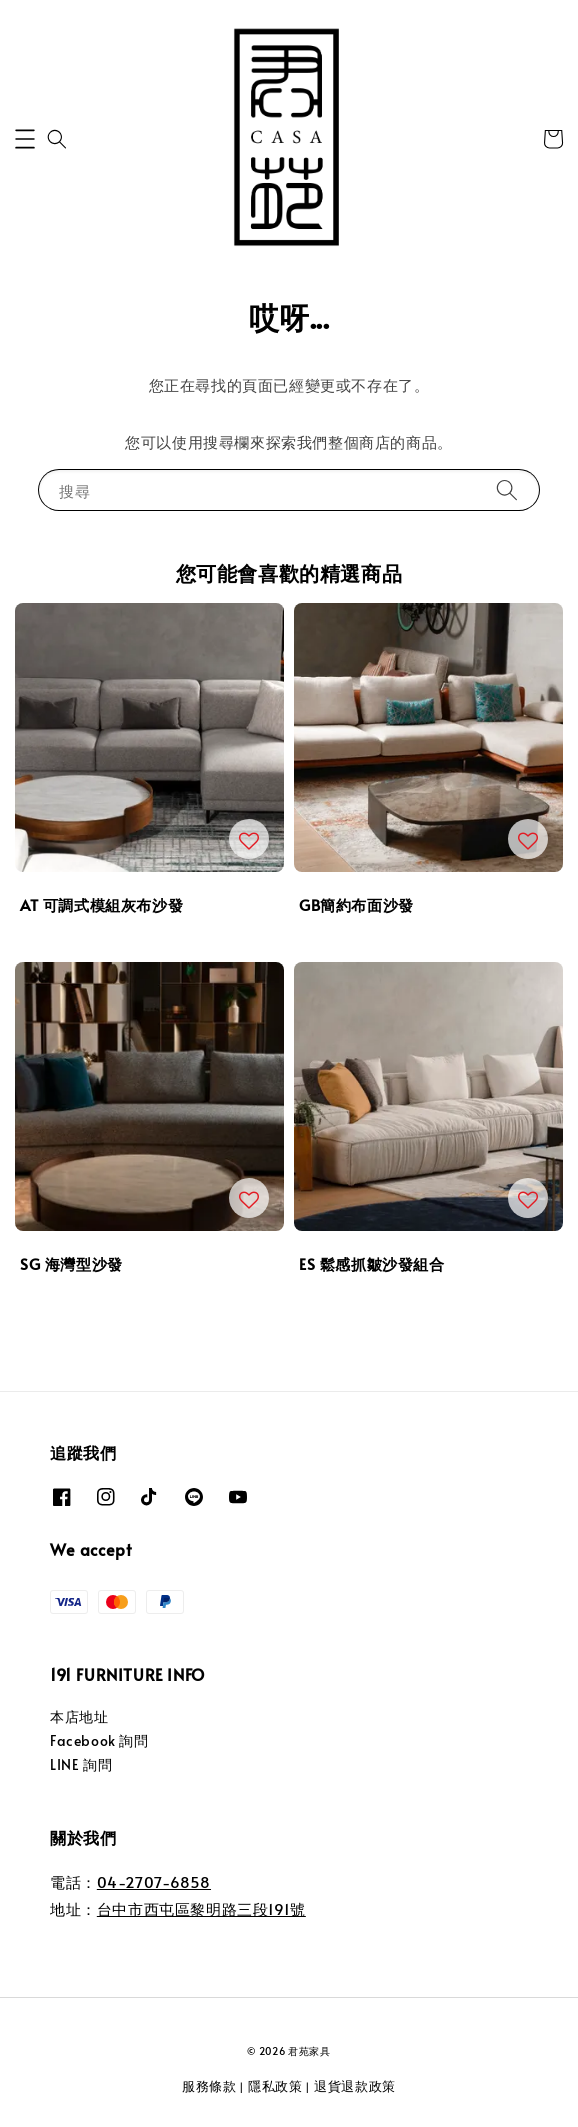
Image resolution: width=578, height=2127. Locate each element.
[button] (25, 139)
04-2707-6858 (154, 1881)
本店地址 (79, 1716)
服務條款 (209, 2086)
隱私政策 (275, 2086)
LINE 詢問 (81, 1764)
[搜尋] (507, 489)
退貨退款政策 (355, 2086)
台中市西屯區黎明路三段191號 (201, 1908)
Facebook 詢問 (99, 1740)
